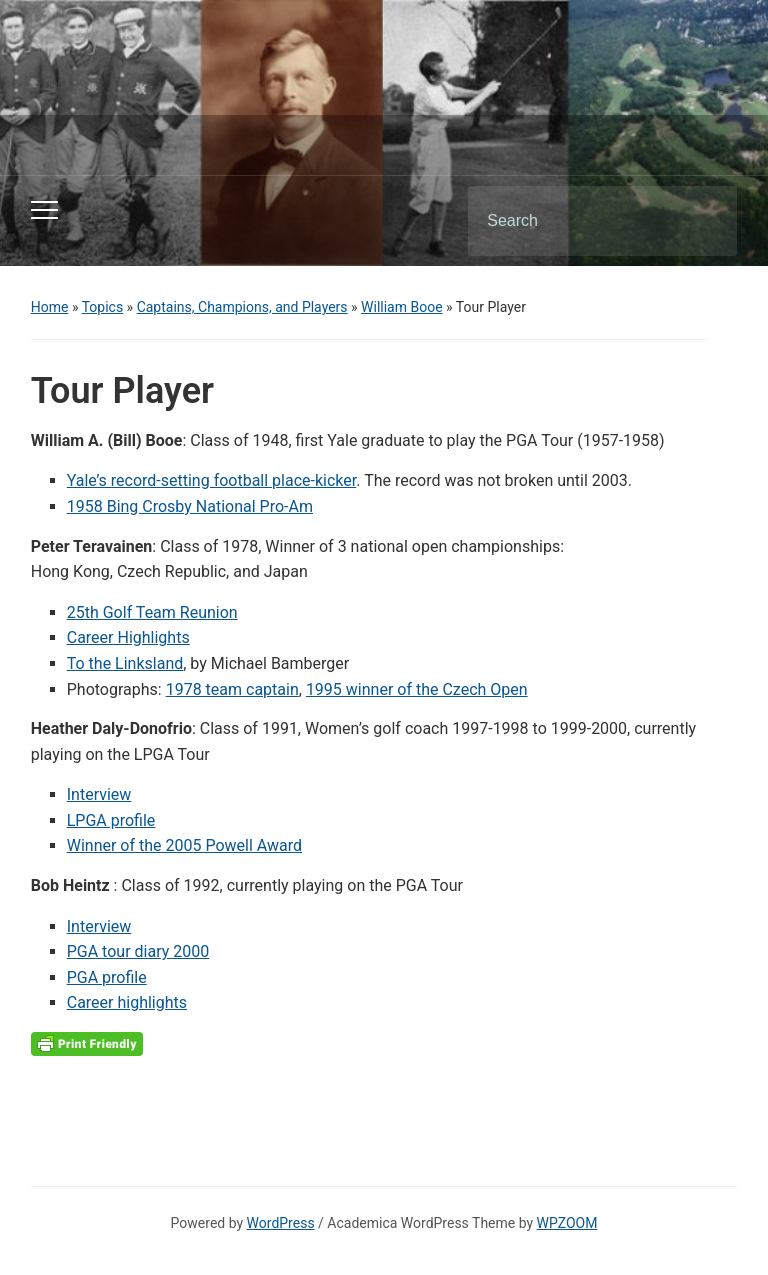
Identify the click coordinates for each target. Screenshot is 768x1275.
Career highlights (127, 1002)
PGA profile (107, 977)
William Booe (402, 307)
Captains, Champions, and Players (242, 307)
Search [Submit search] (705, 221)
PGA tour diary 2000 (138, 951)
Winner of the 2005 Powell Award (184, 845)
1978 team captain (232, 689)
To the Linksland (125, 663)
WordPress (281, 1223)
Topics (102, 307)
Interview (99, 794)
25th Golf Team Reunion (152, 612)
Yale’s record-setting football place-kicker (212, 480)
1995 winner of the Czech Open (417, 689)
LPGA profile (111, 820)
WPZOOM (567, 1223)
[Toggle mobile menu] (44, 210)
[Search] (577, 221)
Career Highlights (128, 637)
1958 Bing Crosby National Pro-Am (190, 506)
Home (50, 307)
